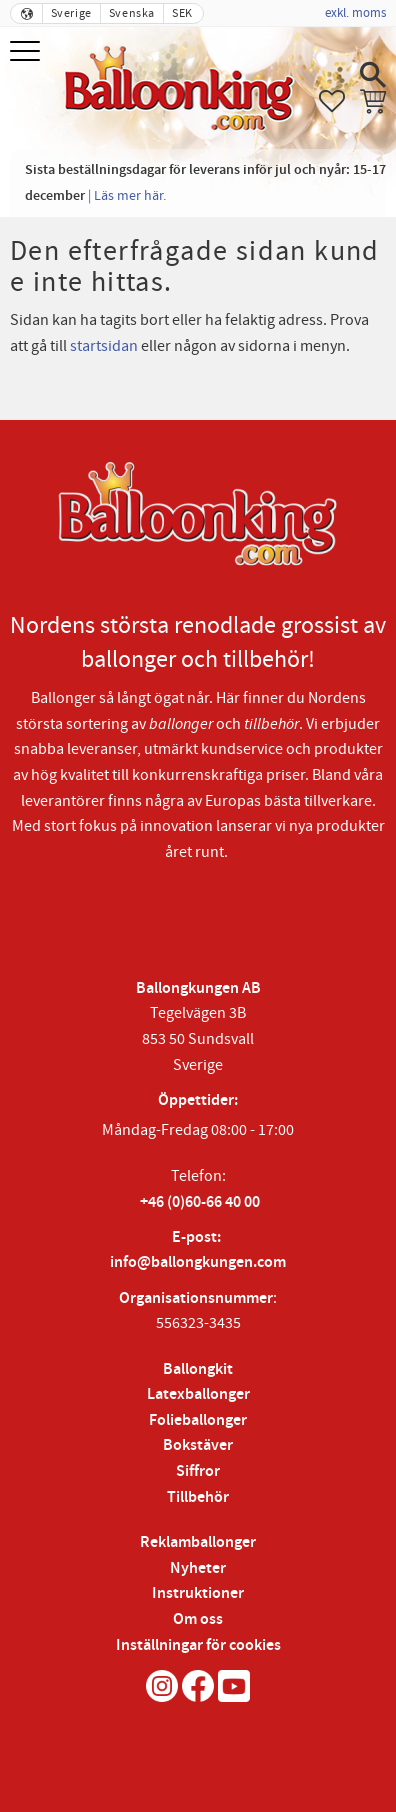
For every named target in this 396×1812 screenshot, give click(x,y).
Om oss (198, 1619)
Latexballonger (198, 1394)
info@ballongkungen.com (198, 1262)
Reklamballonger (198, 1542)
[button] (27, 52)
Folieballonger (198, 1420)
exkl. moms (355, 13)
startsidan (104, 346)
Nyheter (198, 1568)
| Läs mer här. (127, 195)
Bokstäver (198, 1445)
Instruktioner (198, 1593)
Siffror (198, 1471)
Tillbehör (198, 1497)
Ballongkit (198, 1369)
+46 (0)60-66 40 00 (200, 1202)
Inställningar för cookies (198, 1645)
